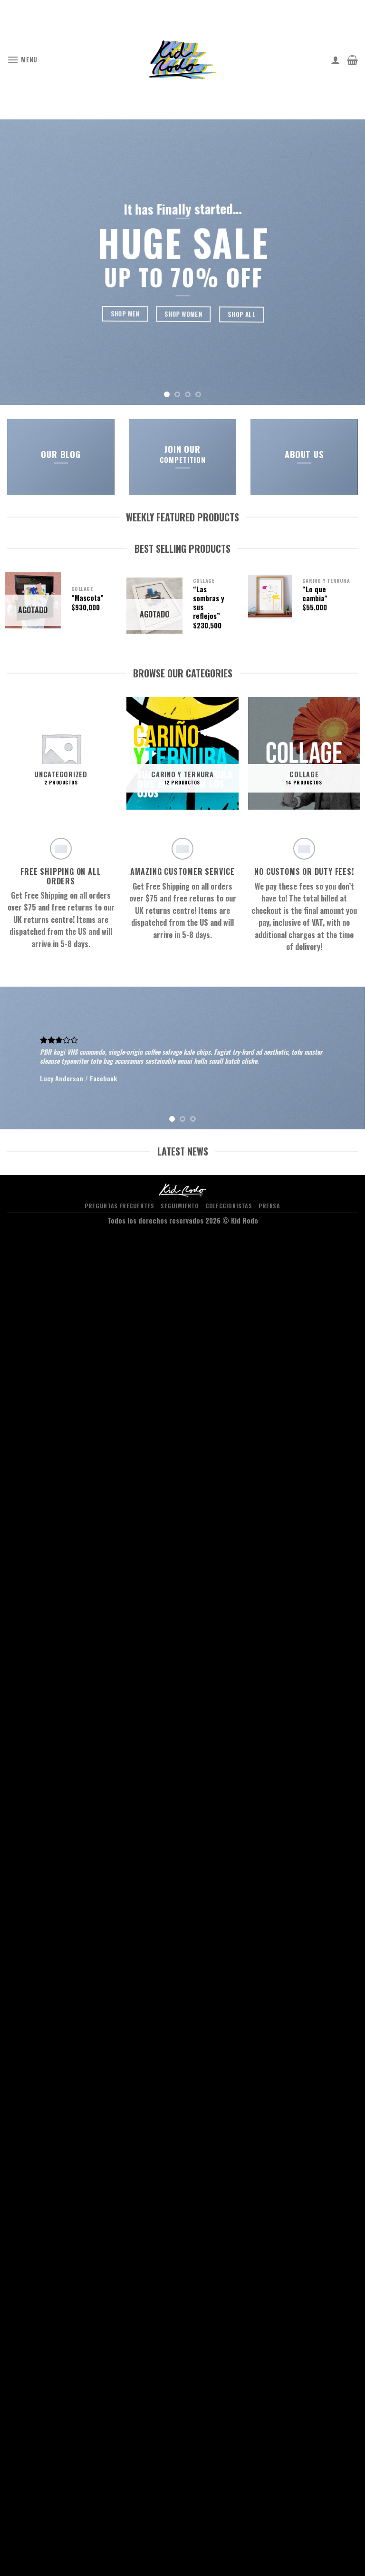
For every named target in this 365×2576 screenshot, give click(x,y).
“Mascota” (87, 598)
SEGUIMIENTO (180, 1205)
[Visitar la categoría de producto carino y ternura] (182, 753)
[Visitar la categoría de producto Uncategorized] (61, 753)
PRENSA (269, 1205)
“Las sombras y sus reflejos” (208, 603)
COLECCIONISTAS (228, 1205)
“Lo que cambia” (314, 594)
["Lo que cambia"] (270, 597)
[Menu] (22, 59)
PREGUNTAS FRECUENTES (119, 1205)
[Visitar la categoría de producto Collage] (304, 753)
